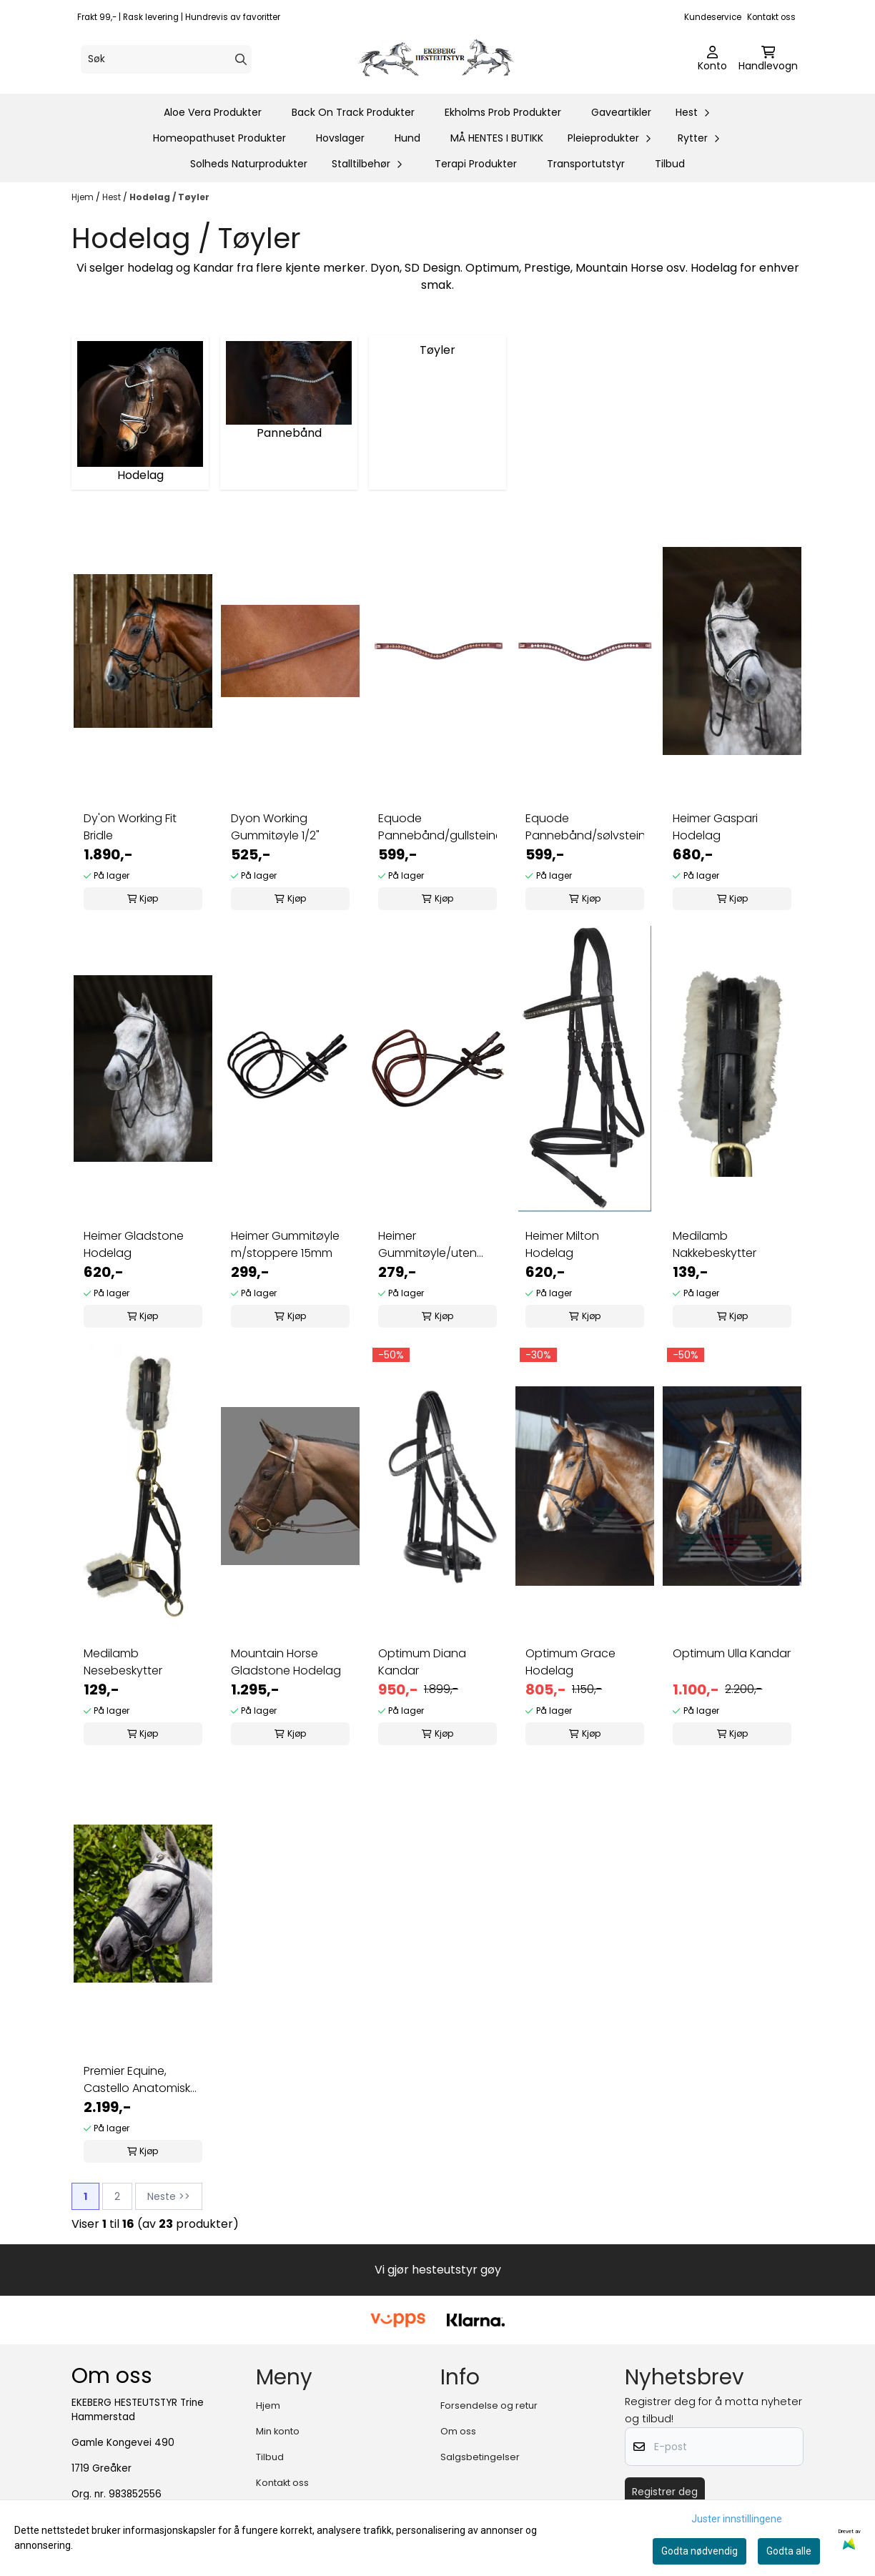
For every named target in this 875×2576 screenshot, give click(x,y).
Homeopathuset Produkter (219, 138)
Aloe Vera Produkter (213, 112)
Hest (112, 197)
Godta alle (788, 2551)
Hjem (83, 197)
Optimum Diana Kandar (422, 1662)
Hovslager (340, 138)
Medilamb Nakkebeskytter (714, 1244)
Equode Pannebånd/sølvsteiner (584, 827)
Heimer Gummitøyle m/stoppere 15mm (285, 1244)
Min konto (278, 2431)
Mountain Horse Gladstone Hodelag (286, 1662)
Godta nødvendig (699, 2551)
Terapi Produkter (476, 164)
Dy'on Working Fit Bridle (130, 827)
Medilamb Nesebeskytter (123, 1662)
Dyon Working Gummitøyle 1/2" (275, 827)
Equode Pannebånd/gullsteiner (437, 827)
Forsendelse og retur (489, 2405)
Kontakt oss (771, 17)
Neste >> (168, 2196)
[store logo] (442, 59)
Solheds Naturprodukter (248, 164)
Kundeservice (712, 17)
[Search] (240, 59)
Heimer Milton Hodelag (562, 1244)
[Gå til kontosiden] (712, 59)
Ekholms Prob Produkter (503, 112)
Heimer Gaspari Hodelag (715, 827)
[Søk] (166, 59)
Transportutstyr (586, 164)
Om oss (458, 2431)
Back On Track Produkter (353, 112)
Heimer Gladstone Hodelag (134, 1244)
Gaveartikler (621, 112)
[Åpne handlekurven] (768, 59)
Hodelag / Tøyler (169, 197)
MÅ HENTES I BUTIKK (496, 138)
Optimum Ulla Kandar (732, 1653)
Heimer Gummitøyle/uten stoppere (427, 1245)
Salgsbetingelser (480, 2457)
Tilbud (670, 164)
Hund (407, 138)
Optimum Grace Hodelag (570, 1662)
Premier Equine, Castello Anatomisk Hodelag (137, 2080)
